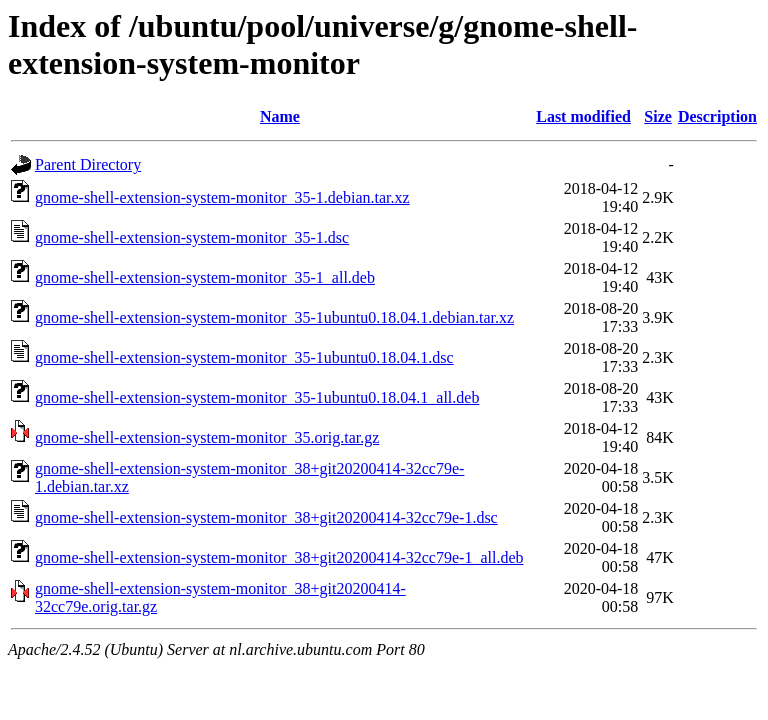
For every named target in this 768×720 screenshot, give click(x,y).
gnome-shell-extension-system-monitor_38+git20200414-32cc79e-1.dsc (266, 517)
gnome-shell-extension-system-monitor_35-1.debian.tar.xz (222, 197)
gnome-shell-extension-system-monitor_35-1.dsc (192, 237)
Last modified (583, 116)
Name (280, 116)
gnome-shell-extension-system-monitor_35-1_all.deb (205, 277)
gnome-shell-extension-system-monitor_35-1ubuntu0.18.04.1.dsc (244, 357)
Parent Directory (88, 164)
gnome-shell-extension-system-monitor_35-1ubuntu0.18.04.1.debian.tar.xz (274, 317)
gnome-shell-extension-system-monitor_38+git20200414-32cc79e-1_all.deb (279, 557)
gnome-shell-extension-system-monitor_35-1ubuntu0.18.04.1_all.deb (257, 397)
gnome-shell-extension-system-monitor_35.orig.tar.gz (207, 437)
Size (658, 116)
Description (717, 116)
